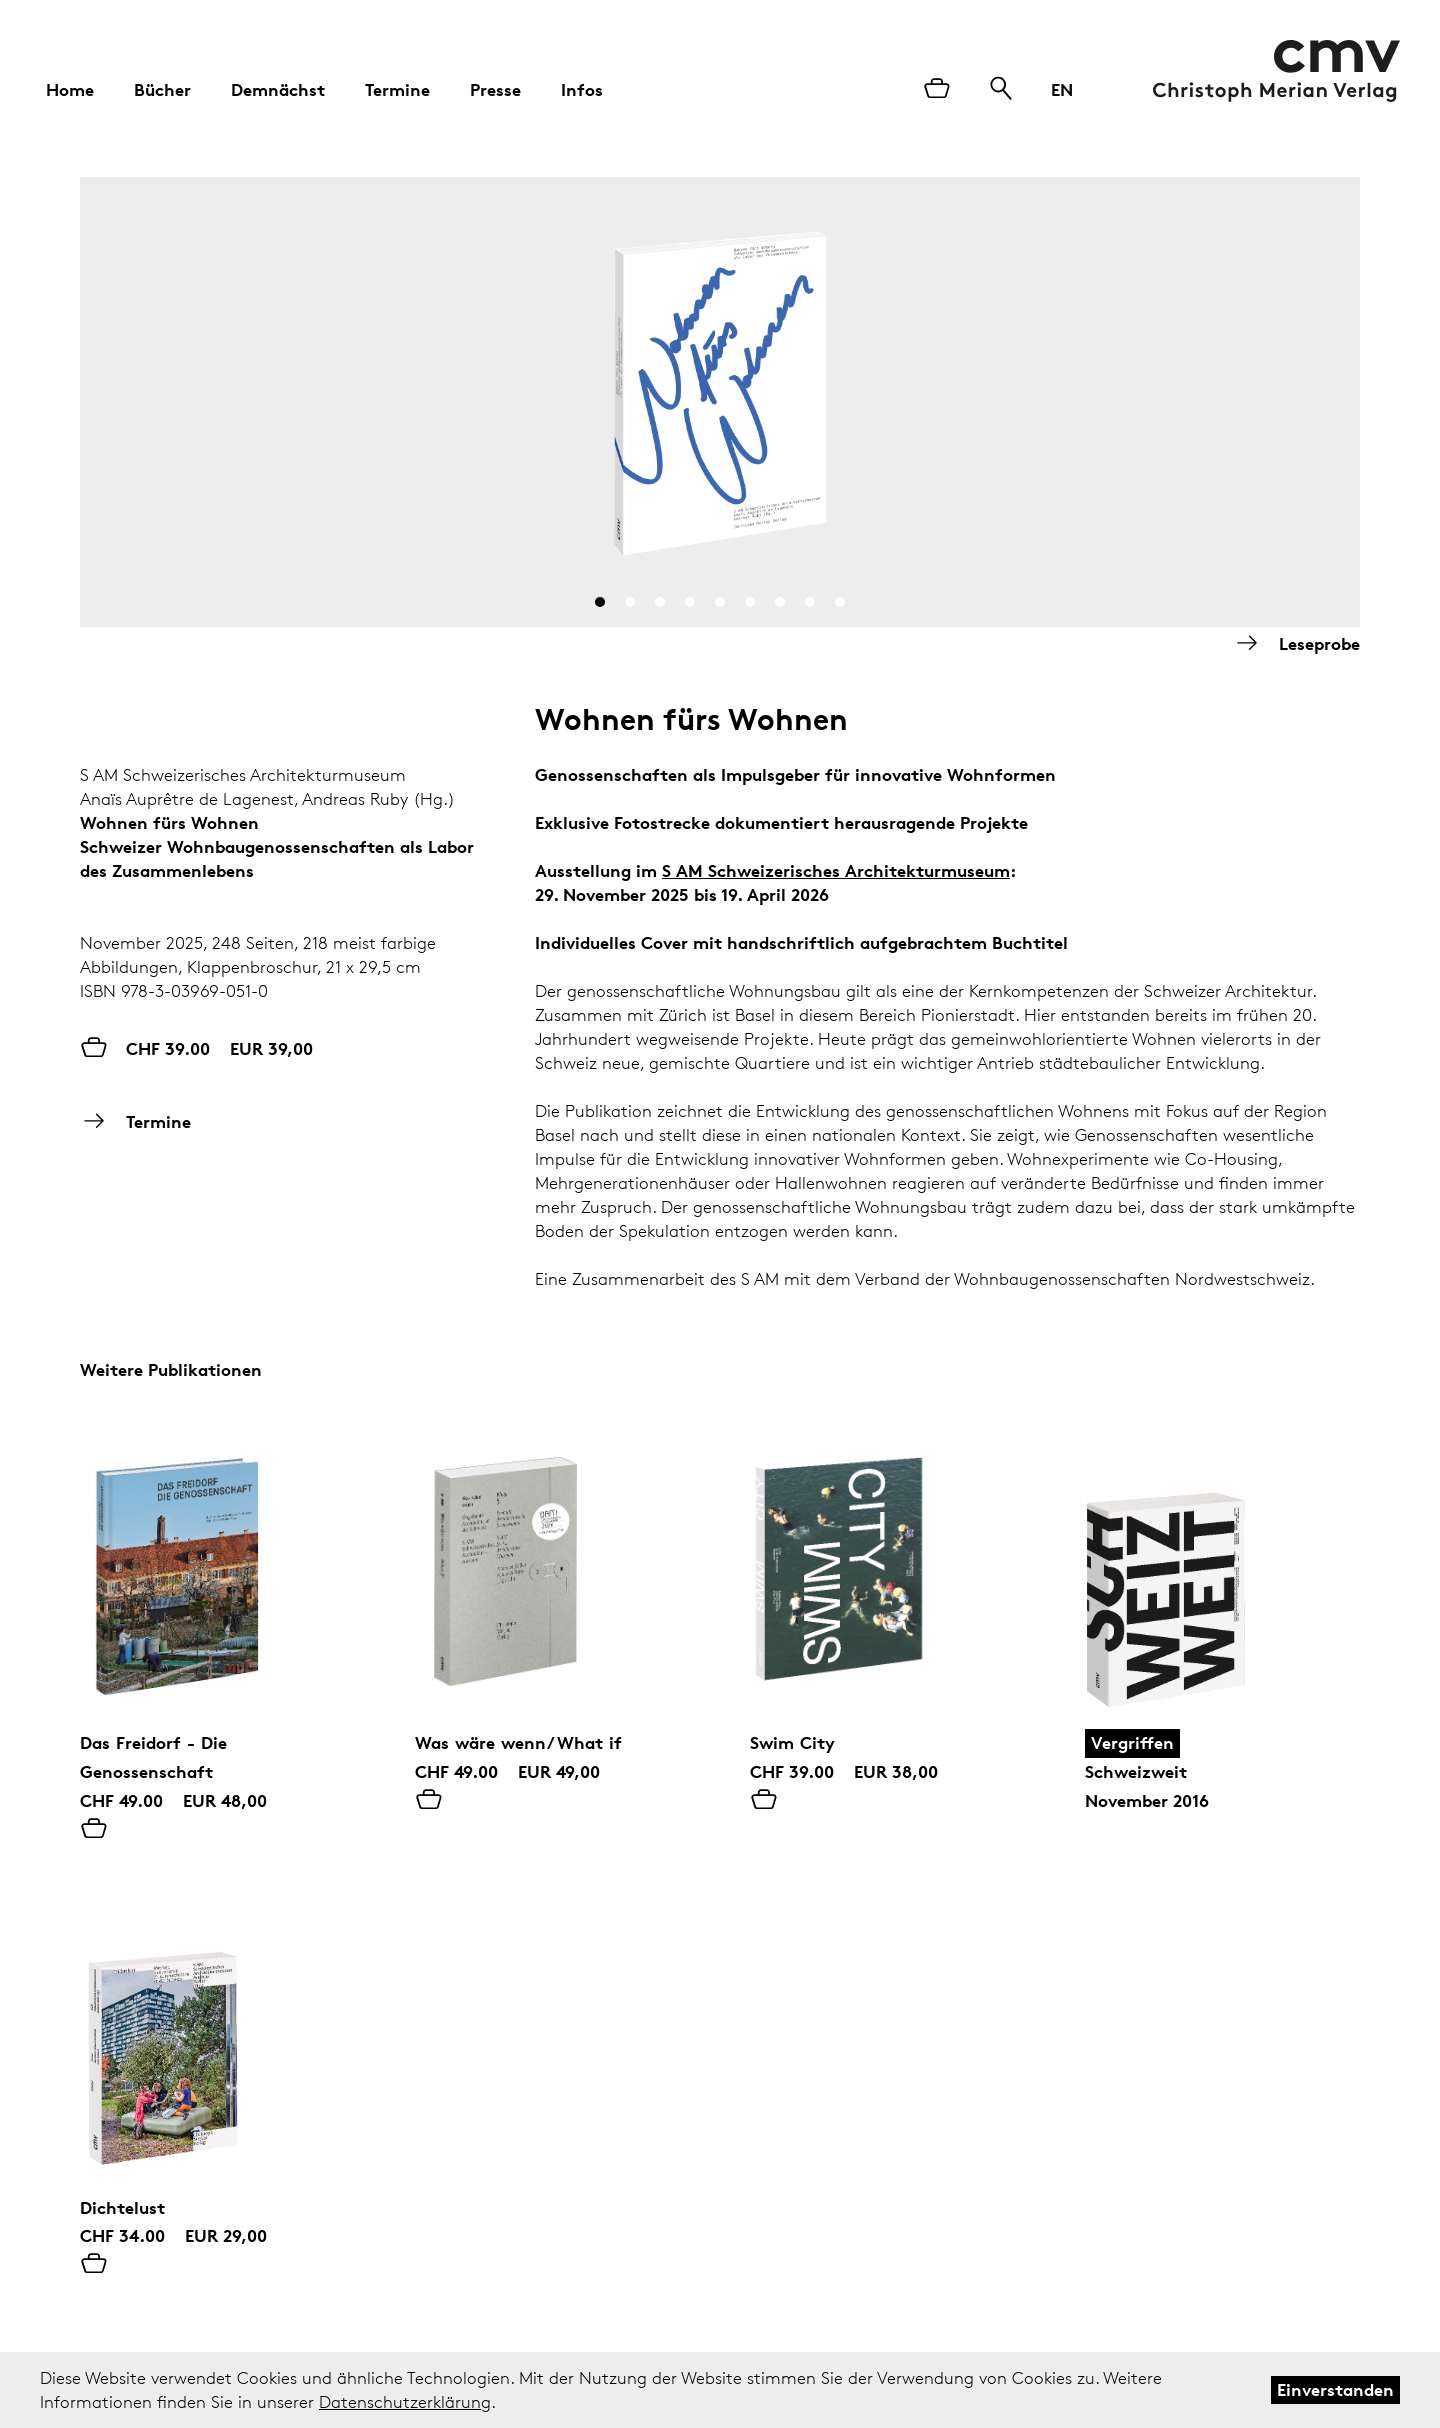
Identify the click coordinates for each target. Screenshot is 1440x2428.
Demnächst (278, 89)
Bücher (162, 89)
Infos (582, 89)
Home (70, 89)
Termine (397, 89)
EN (1062, 89)
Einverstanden (1335, 2389)
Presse (495, 89)
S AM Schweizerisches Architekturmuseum (836, 870)
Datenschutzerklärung (405, 2402)
